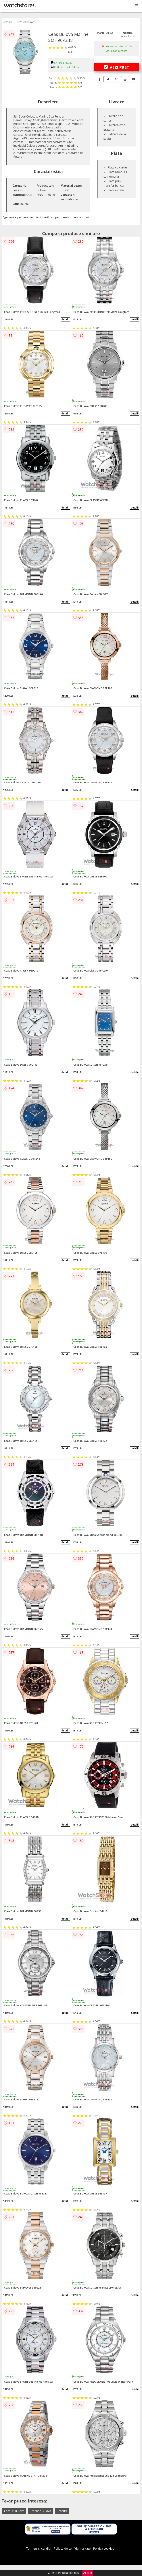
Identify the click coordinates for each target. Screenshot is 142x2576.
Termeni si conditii (38, 2549)
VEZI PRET (116, 67)
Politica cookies (103, 2549)
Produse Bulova (40, 2511)
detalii (65, 319)
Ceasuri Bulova (25, 22)
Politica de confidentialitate (72, 2549)
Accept (87, 2573)
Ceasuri (7, 22)
